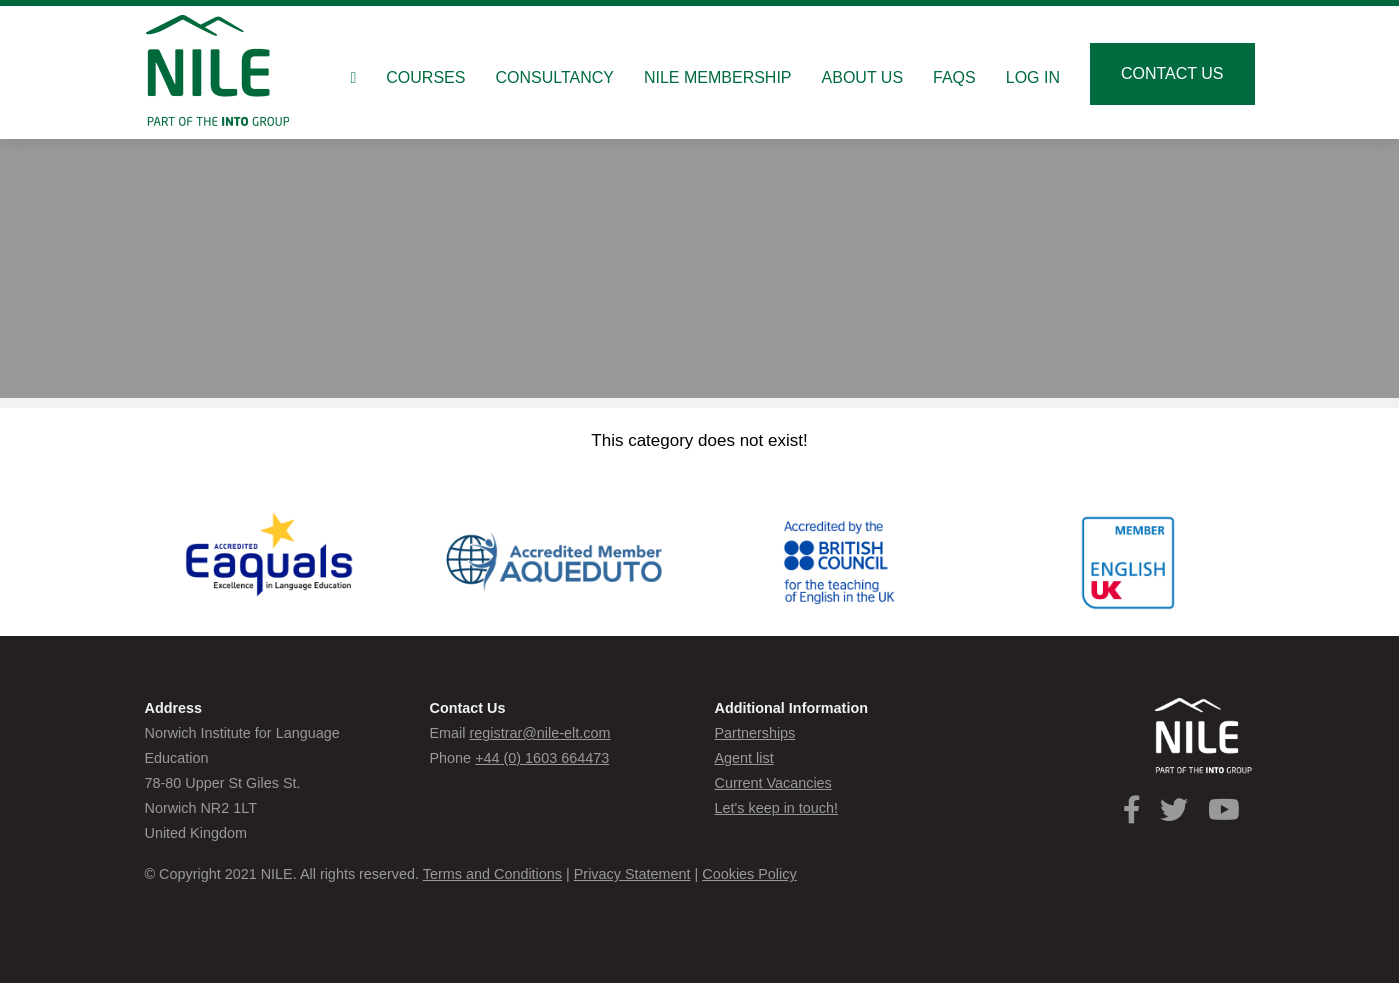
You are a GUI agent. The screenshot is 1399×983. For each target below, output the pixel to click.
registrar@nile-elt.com (539, 733)
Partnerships (755, 733)
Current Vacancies (773, 783)
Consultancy (554, 77)
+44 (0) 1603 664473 (542, 758)
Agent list (744, 758)
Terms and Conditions (492, 874)
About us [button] (863, 77)
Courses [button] (425, 77)
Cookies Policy (749, 874)
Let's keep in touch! (777, 808)
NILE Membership (718, 77)
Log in (1033, 77)
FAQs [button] (954, 77)
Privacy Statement (632, 874)
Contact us (1172, 73)
